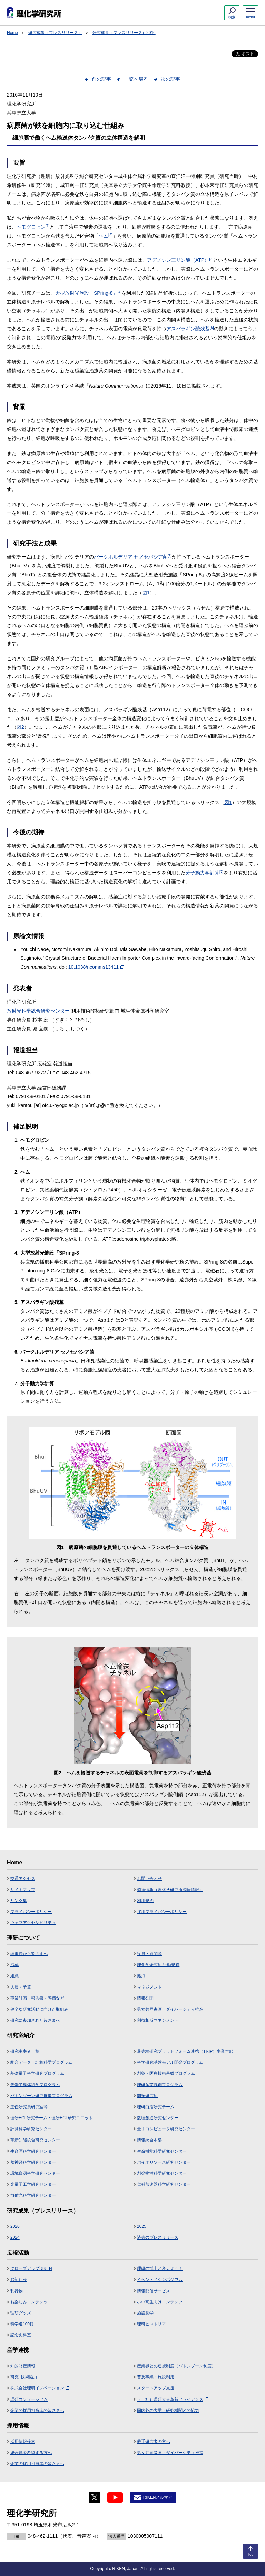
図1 (146, 592)
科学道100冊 (22, 2324)
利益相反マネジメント (157, 2020)
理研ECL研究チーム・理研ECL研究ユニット (51, 2117)
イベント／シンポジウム (160, 2279)
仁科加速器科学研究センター (164, 2184)
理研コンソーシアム (29, 2399)
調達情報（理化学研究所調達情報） (172, 1889)
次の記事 (170, 79)
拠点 (141, 1975)
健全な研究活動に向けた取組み (39, 2009)
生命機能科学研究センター (162, 2151)
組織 (14, 1975)
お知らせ (18, 2279)
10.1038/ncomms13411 (96, 967)
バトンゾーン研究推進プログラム (41, 2095)
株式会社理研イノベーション (39, 2388)
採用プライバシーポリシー (162, 1911)
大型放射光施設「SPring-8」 (88, 293)
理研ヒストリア (151, 2324)
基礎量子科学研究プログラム (37, 2073)
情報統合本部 (149, 2139)
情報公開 (145, 1998)
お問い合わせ (149, 1878)
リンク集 (18, 1900)
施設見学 (145, 2313)
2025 (141, 2226)
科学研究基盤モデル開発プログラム (170, 2062)
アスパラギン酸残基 (190, 328)
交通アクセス (22, 1878)
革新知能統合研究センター (35, 2139)
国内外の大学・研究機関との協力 (168, 2410)
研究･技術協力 (23, 2377)
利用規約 (145, 1900)
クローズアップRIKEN (31, 2268)
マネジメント (149, 1987)
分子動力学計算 (205, 872)
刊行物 (16, 2290)
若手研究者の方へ (153, 2441)
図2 (20, 727)
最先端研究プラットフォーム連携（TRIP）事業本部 (185, 2051)
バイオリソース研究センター (164, 2162)
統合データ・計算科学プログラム (41, 2062)
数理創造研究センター (157, 2117)
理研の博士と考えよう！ (160, 2268)
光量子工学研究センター (33, 2184)
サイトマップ (22, 1889)
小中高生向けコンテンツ (160, 2302)
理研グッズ (20, 2313)
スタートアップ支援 (155, 2388)
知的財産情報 (22, 2366)
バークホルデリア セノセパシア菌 (133, 557)
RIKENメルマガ (158, 2497)
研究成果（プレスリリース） (55, 32)
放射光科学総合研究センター (38, 1011)
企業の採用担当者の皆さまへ (37, 2410)
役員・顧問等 (149, 1953)
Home (12, 32)
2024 (15, 2237)
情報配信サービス (153, 2290)
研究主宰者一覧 (24, 2051)
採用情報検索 (22, 2441)
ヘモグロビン (33, 227)
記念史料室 (20, 2335)
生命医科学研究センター (33, 2151)
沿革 (14, 1964)
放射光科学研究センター (33, 2195)
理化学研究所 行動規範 (158, 1964)
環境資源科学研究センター (35, 2173)
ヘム (105, 236)
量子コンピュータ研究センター (166, 2128)
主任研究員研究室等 (29, 2106)
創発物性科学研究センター (162, 2173)
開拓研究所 (147, 2095)
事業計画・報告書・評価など (37, 1998)
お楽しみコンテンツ (29, 2302)
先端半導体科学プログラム (35, 2084)
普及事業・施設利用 (155, 2377)
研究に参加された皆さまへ (35, 2020)
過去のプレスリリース (157, 2237)
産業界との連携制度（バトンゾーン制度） (176, 2366)
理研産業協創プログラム (160, 2084)
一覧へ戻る (136, 79)
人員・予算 (20, 1987)
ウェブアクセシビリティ (33, 1922)
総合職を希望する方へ (31, 2452)
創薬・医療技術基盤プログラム (166, 2073)
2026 (15, 2226)
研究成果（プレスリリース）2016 (124, 32)
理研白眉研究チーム (155, 2106)
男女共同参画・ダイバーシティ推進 (170, 2009)
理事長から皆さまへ (29, 1953)
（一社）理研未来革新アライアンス (172, 2399)
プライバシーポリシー (31, 1911)
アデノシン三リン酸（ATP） (180, 260)
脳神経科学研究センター (33, 2162)
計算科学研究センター (31, 2128)
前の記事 (101, 79)
